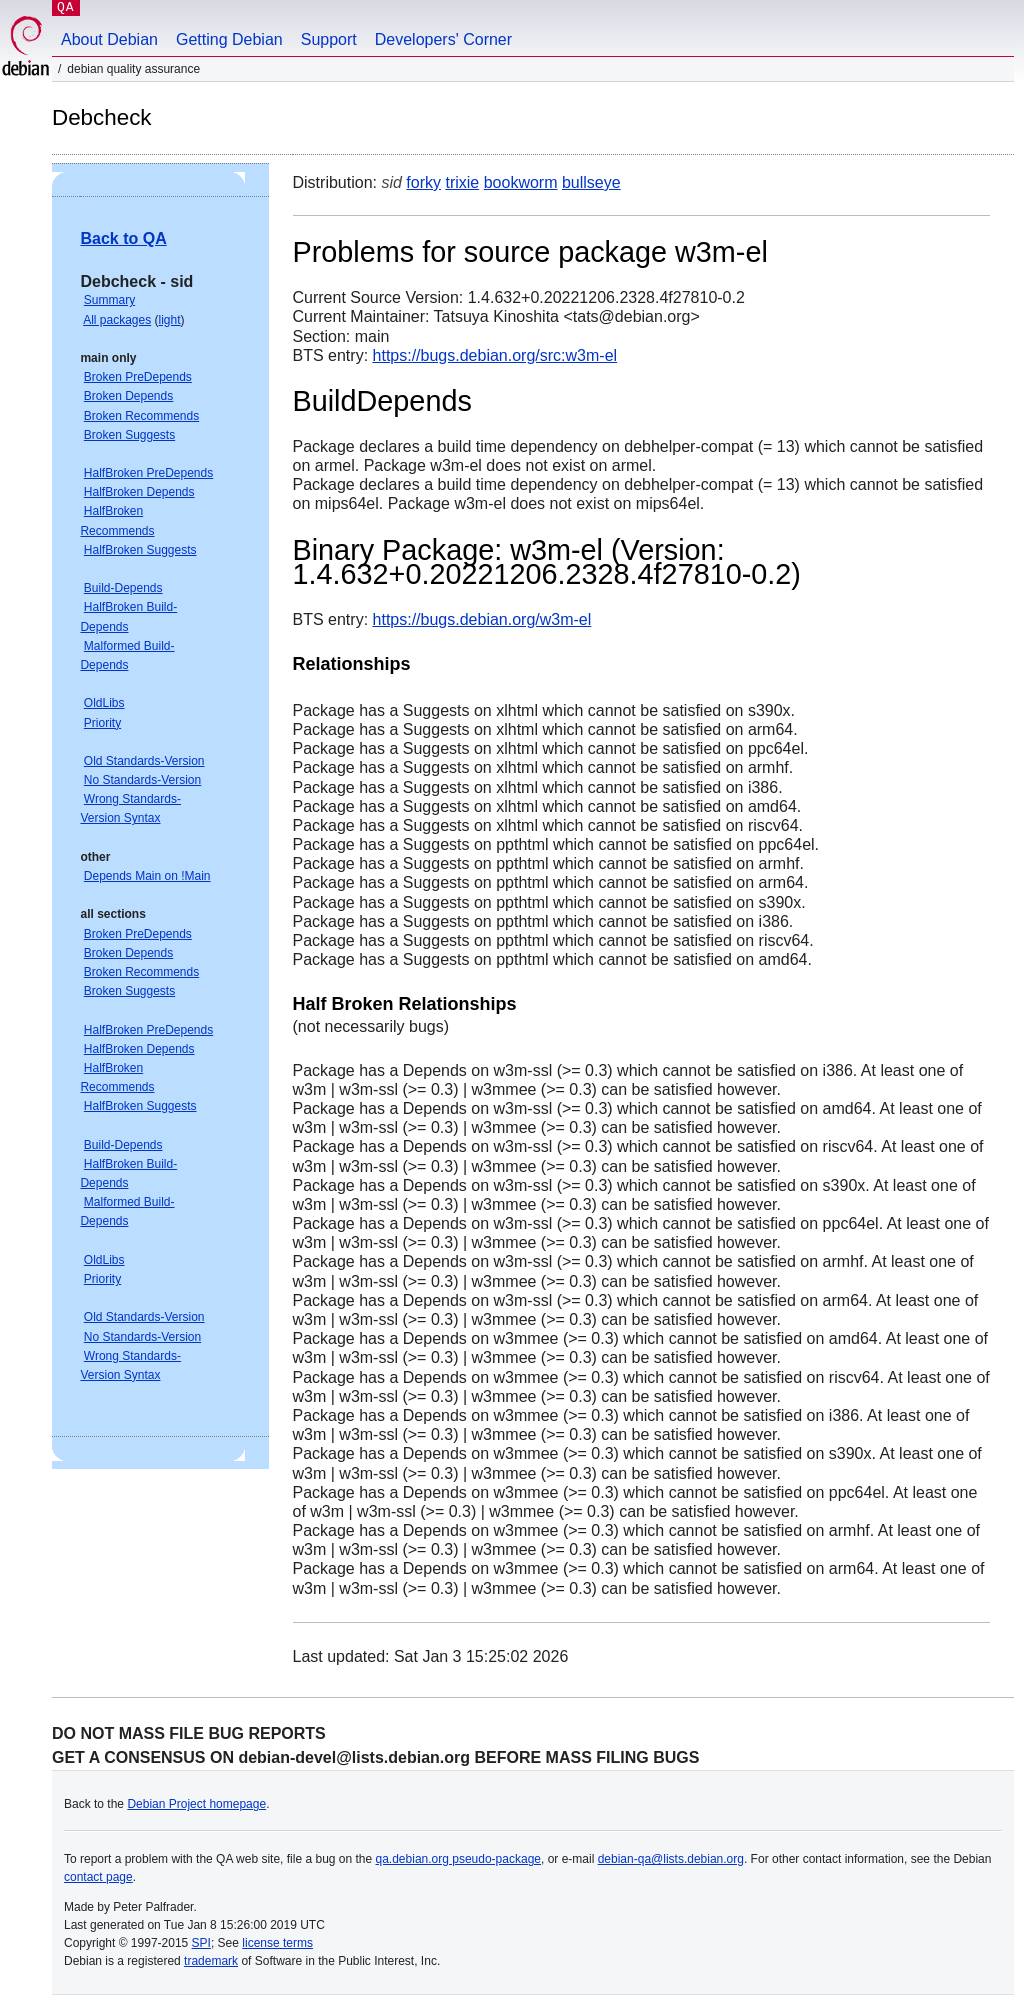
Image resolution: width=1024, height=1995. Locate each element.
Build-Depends (123, 588)
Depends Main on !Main (147, 876)
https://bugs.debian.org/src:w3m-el (495, 355)
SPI (201, 1943)
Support (329, 39)
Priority (102, 723)
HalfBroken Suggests (140, 550)
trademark (211, 1961)
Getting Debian (229, 39)
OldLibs (104, 703)
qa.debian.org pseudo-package (458, 1859)
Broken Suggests (129, 435)
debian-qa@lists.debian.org (671, 1859)
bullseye (591, 182)
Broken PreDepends (138, 377)
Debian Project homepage (196, 1804)
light (170, 320)
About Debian (109, 39)
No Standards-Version (142, 780)
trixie (462, 182)
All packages (117, 320)
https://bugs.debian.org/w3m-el (482, 619)
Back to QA (123, 238)
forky (423, 182)
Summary (109, 300)
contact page (98, 1877)
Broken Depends (128, 396)
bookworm (521, 182)
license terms (277, 1943)
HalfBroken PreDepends (148, 473)
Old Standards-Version (144, 761)
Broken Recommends (141, 416)
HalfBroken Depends (139, 492)
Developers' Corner (443, 39)
